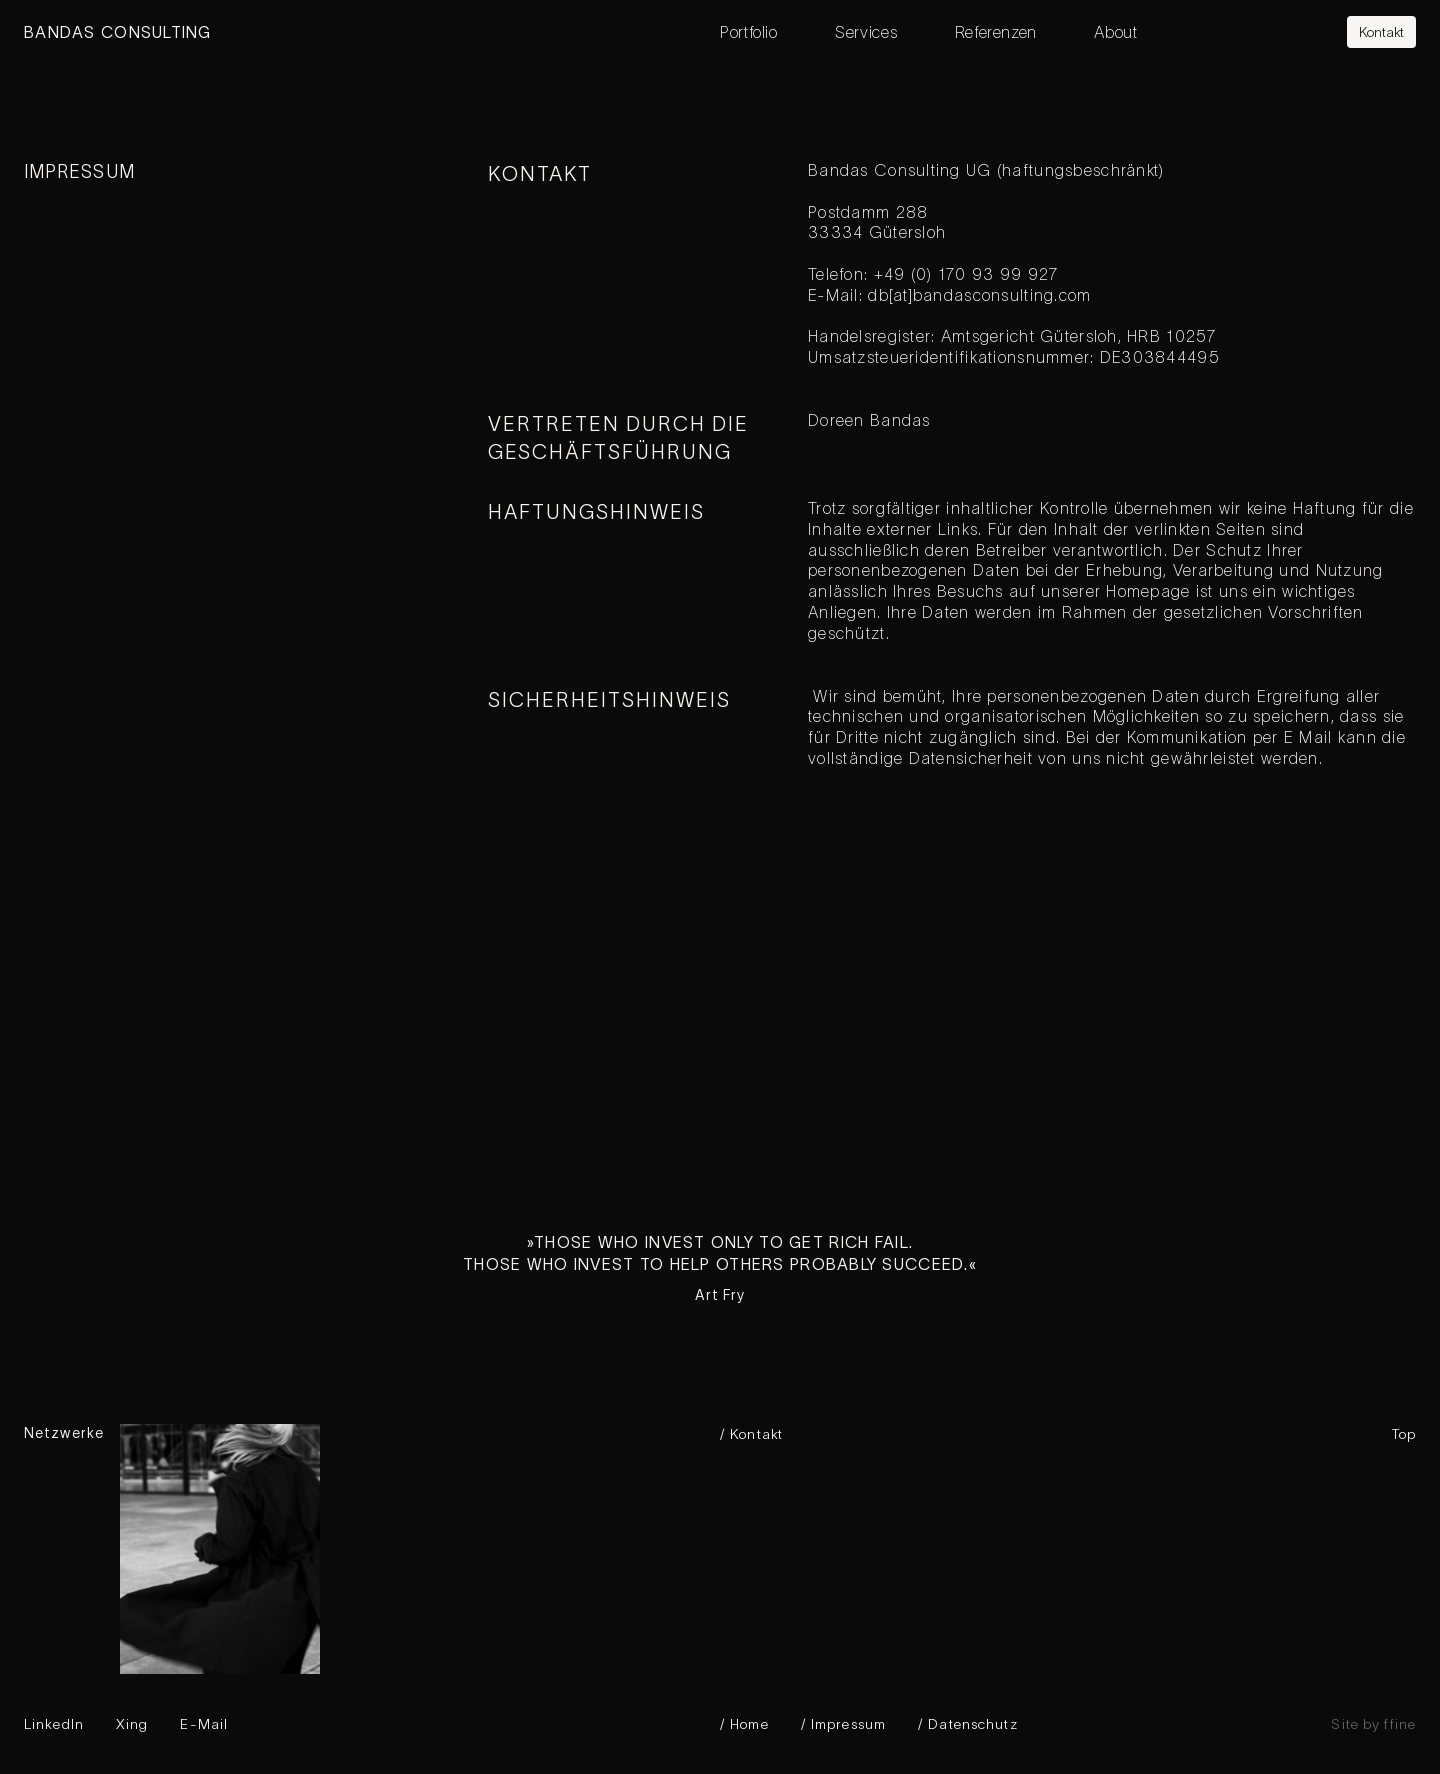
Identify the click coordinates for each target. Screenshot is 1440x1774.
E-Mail (204, 1724)
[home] (372, 32)
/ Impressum (843, 1724)
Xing (132, 1724)
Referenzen (996, 32)
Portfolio (749, 32)
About (1115, 32)
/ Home (744, 1724)
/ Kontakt (751, 1434)
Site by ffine (1373, 1724)
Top (1404, 1434)
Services (866, 32)
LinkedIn (54, 1724)
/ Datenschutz (968, 1724)
